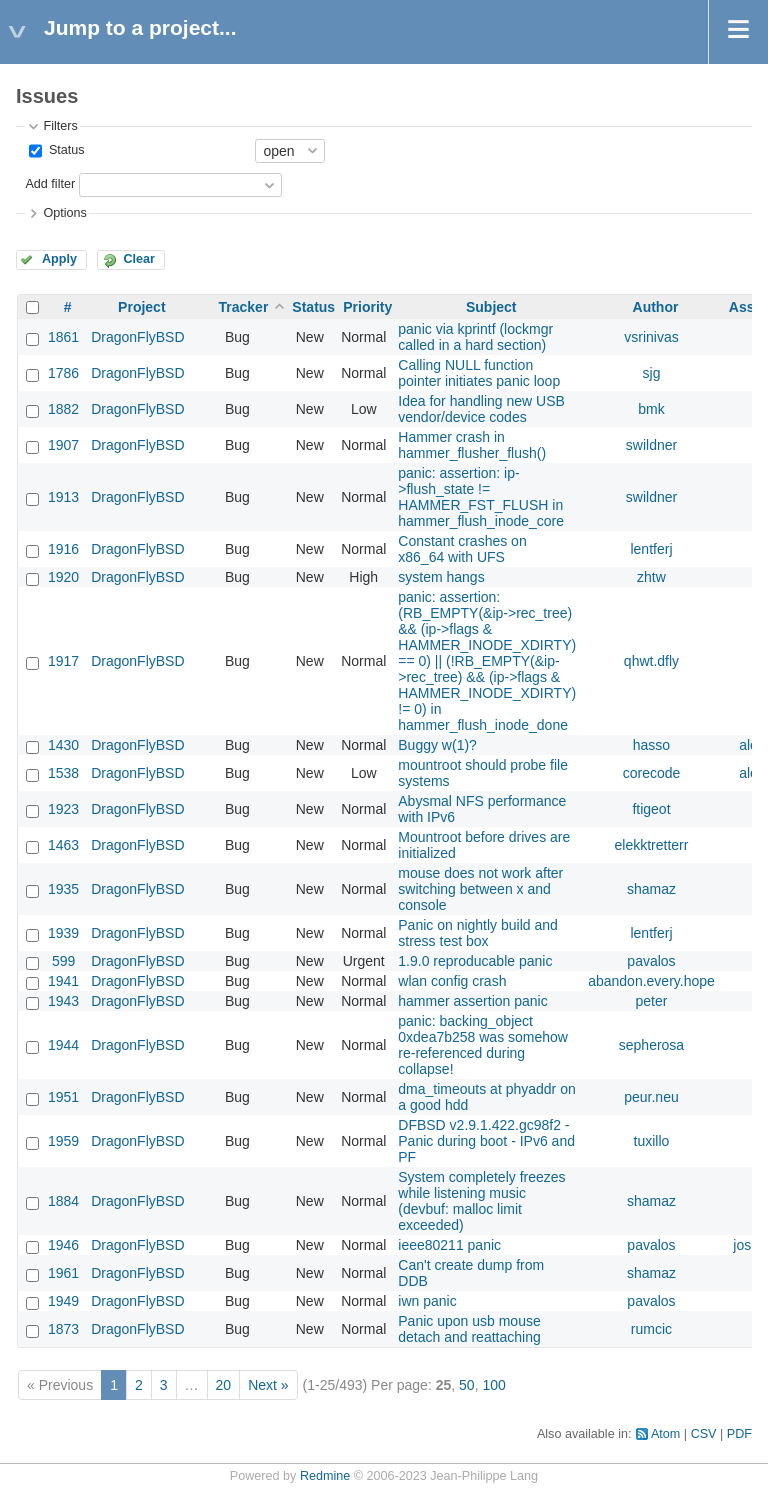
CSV (704, 1434)
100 (493, 1385)
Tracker (244, 307)
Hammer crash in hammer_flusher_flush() (472, 445)
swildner (651, 445)
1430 (63, 745)
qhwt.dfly (651, 661)
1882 (63, 409)
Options (64, 213)
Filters (60, 126)
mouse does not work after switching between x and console (480, 889)
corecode (652, 773)
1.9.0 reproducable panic (475, 961)
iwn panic (427, 1301)
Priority (367, 307)
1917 (63, 661)
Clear (139, 259)
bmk (651, 409)
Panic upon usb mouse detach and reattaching (469, 1329)
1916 (63, 549)
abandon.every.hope (651, 981)
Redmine (325, 1476)
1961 (63, 1273)
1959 (63, 1141)
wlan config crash (452, 981)
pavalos (651, 961)
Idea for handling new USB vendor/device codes (481, 409)
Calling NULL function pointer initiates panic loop (479, 373)
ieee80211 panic (449, 1245)
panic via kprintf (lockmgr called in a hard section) (475, 337)
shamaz (651, 889)
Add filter (50, 184)
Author (656, 307)
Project (141, 307)
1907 (63, 445)
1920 (63, 577)
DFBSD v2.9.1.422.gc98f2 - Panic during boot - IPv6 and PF (486, 1141)
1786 (63, 373)
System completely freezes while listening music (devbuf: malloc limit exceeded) (481, 1201)
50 (467, 1385)
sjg (652, 373)
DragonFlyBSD (137, 337)
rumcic (651, 1329)
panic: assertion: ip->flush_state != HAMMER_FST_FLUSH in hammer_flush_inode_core (481, 497)
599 (63, 961)
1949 (63, 1301)
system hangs (441, 577)
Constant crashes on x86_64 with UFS (462, 549)
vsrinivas (651, 337)
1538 (63, 773)
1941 (63, 981)
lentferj (651, 549)
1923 (63, 809)
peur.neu (651, 1097)
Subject (491, 307)
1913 (63, 497)
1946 (63, 1245)
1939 (63, 933)
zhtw (651, 577)
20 (224, 1385)
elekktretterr (652, 845)
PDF (739, 1434)
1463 (63, 845)
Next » (268, 1385)
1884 (63, 1201)
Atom (665, 1434)
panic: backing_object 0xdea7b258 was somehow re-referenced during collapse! (483, 1045)
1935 (63, 889)
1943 (63, 1001)
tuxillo (652, 1141)
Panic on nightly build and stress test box (478, 933)
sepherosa (651, 1045)
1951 (63, 1097)
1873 (63, 1329)
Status (64, 150)
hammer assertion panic (472, 1001)
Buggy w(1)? (437, 745)
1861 (63, 337)
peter (652, 1001)
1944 (63, 1045)
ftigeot (651, 809)
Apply (59, 259)
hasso (651, 745)
